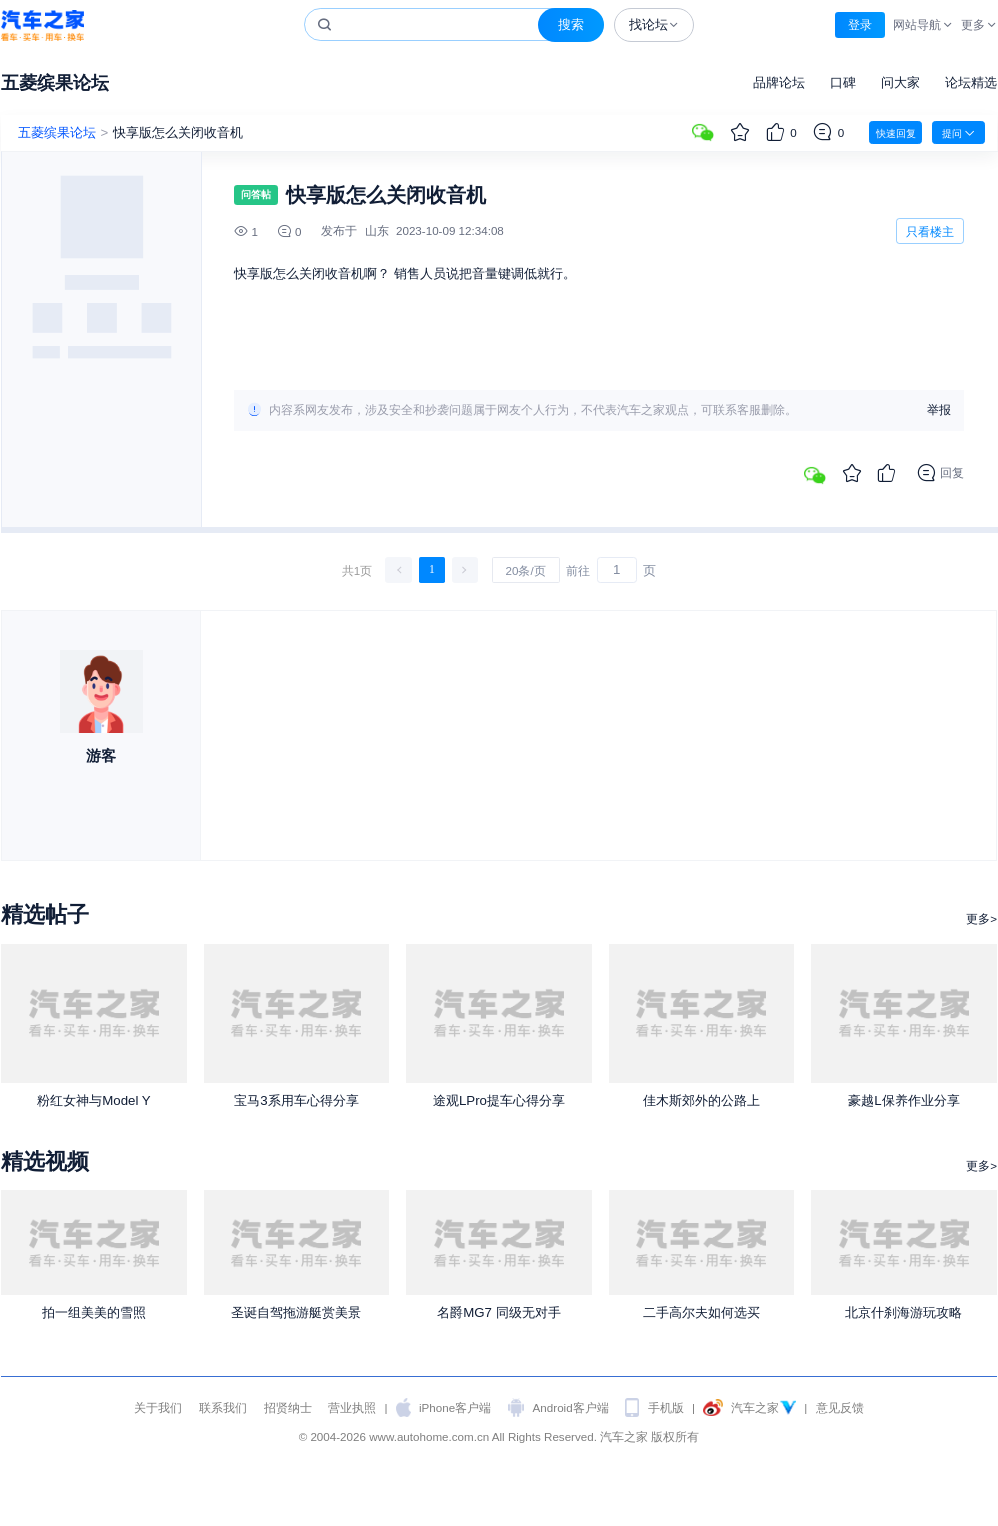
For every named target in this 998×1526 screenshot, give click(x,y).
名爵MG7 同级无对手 (498, 1312)
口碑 (843, 82)
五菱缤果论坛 (55, 82)
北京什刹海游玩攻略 (903, 1312)
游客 (101, 755)
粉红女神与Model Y (93, 1100)
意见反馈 (840, 1407)
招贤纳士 (288, 1407)
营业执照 (352, 1407)
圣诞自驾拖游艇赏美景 (296, 1312)
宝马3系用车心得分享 (296, 1100)
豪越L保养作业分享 (903, 1100)
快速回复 (896, 133)
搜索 (571, 24)
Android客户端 (571, 1407)
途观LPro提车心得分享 (499, 1100)
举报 (939, 410)
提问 (958, 133)
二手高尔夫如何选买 (701, 1312)
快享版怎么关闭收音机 (178, 132)
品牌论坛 (779, 82)
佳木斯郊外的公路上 (701, 1100)
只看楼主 (930, 231)
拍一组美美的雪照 (94, 1312)
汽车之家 (42, 25)
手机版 (666, 1407)
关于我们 (158, 1407)
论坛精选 (971, 82)
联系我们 (223, 1407)
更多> (981, 918)
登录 (860, 24)
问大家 (900, 82)
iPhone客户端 (455, 1407)
